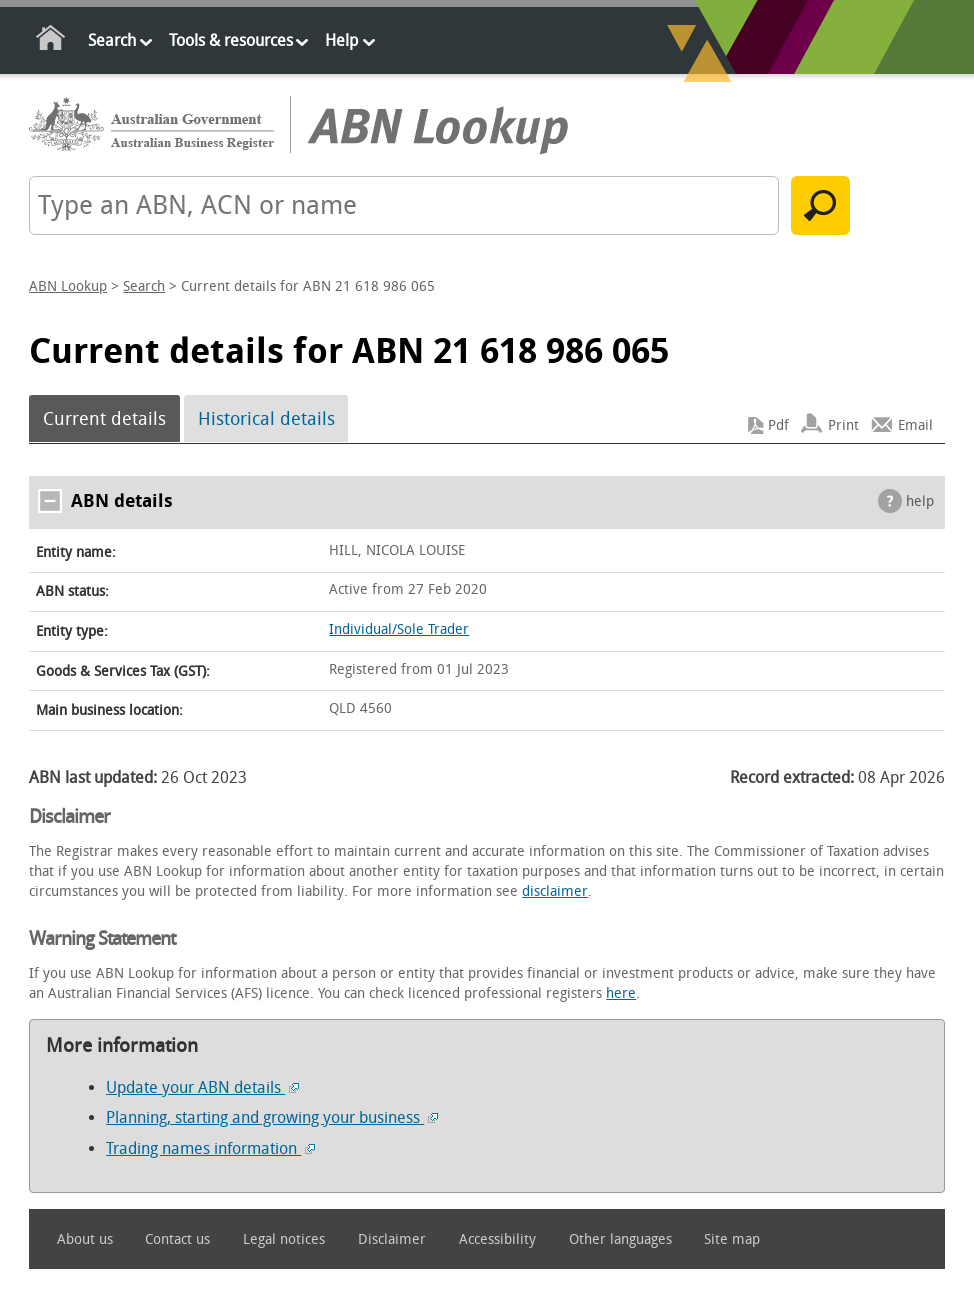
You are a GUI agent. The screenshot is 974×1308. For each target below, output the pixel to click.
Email (915, 425)
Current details (104, 419)
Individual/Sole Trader (399, 629)
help (920, 501)
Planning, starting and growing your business (272, 1117)
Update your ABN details (202, 1087)
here (621, 993)
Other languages (620, 1239)
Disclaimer (392, 1239)
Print (843, 425)
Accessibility (497, 1239)
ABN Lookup (68, 286)
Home (51, 41)
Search (112, 40)
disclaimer (555, 891)
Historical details (266, 419)
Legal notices (284, 1239)
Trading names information (210, 1148)
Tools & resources (231, 40)
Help (341, 40)
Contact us (177, 1239)
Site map (732, 1239)
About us (85, 1239)
